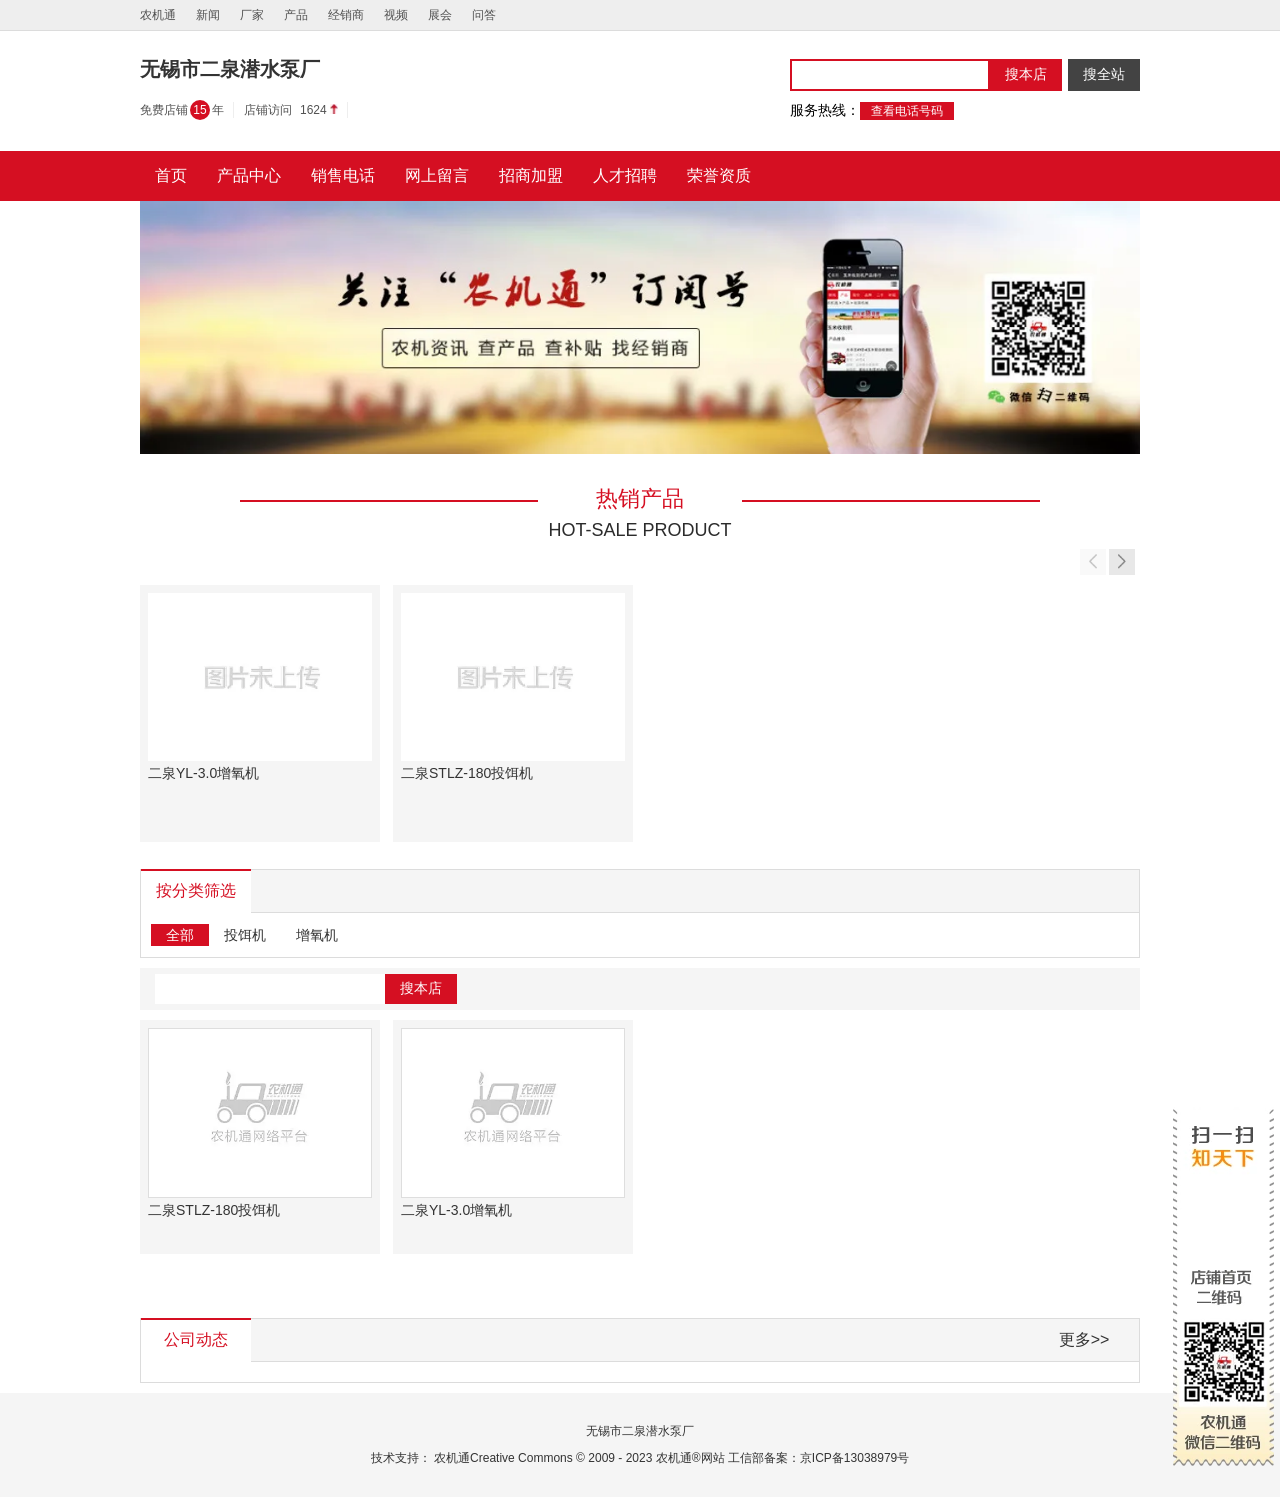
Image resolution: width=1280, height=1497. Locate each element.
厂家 (252, 15)
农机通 (158, 15)
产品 (296, 15)
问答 (484, 15)
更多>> (1084, 1339)
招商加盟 (531, 175)
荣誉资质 (719, 175)
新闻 (208, 15)
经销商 (346, 15)
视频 (396, 15)
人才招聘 (625, 175)
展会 (440, 15)
